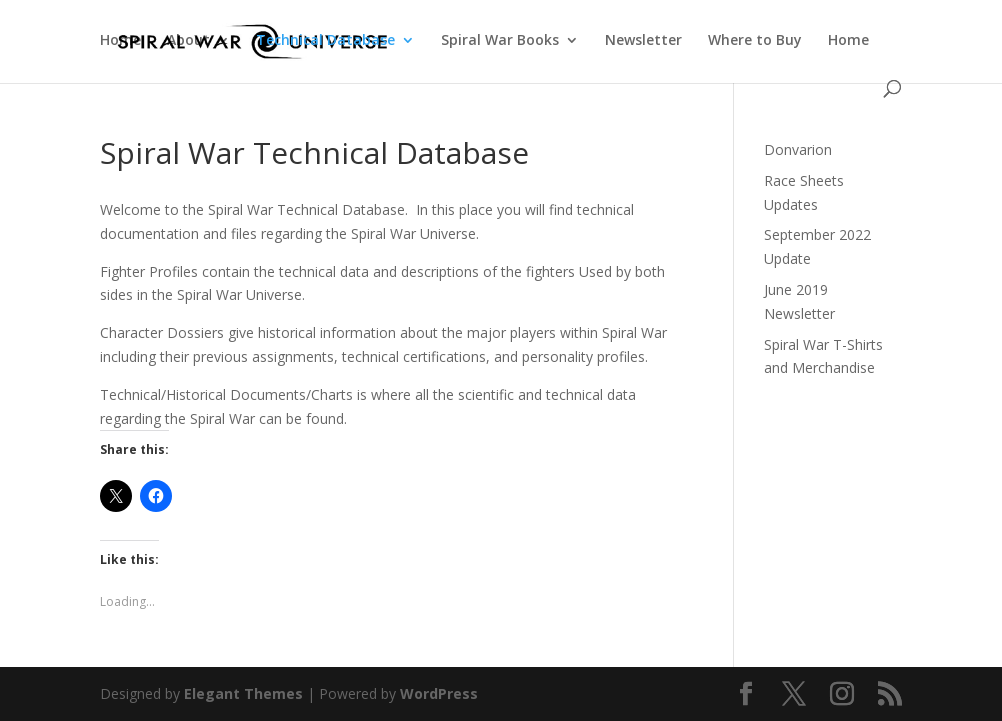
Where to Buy (755, 41)
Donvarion (798, 149)
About (188, 41)
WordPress (439, 693)
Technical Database (325, 41)
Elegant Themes (243, 693)
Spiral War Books (500, 41)
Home (120, 41)
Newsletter (643, 41)
